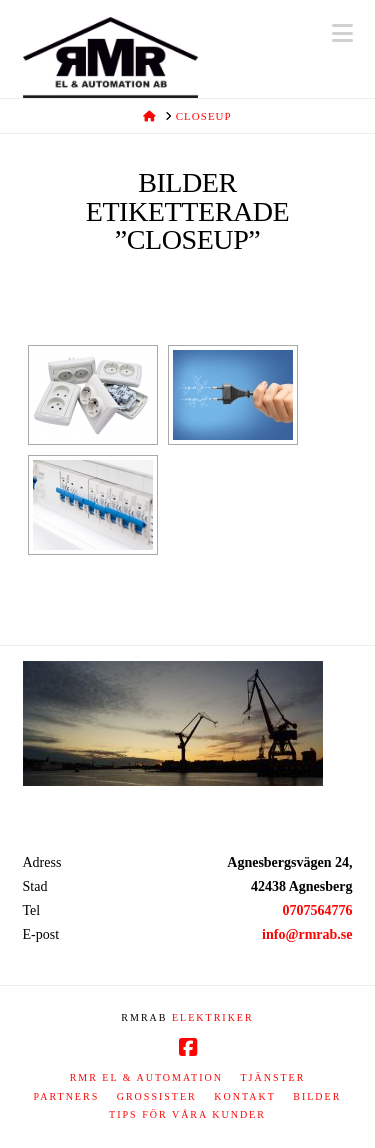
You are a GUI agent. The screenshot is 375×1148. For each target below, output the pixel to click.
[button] (342, 33)
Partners (67, 1096)
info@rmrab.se (307, 934)
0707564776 (318, 910)
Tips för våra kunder (187, 1114)
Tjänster (272, 1077)
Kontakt (245, 1096)
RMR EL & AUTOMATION (146, 1077)
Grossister (157, 1096)
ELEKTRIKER (213, 1017)
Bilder (317, 1096)
